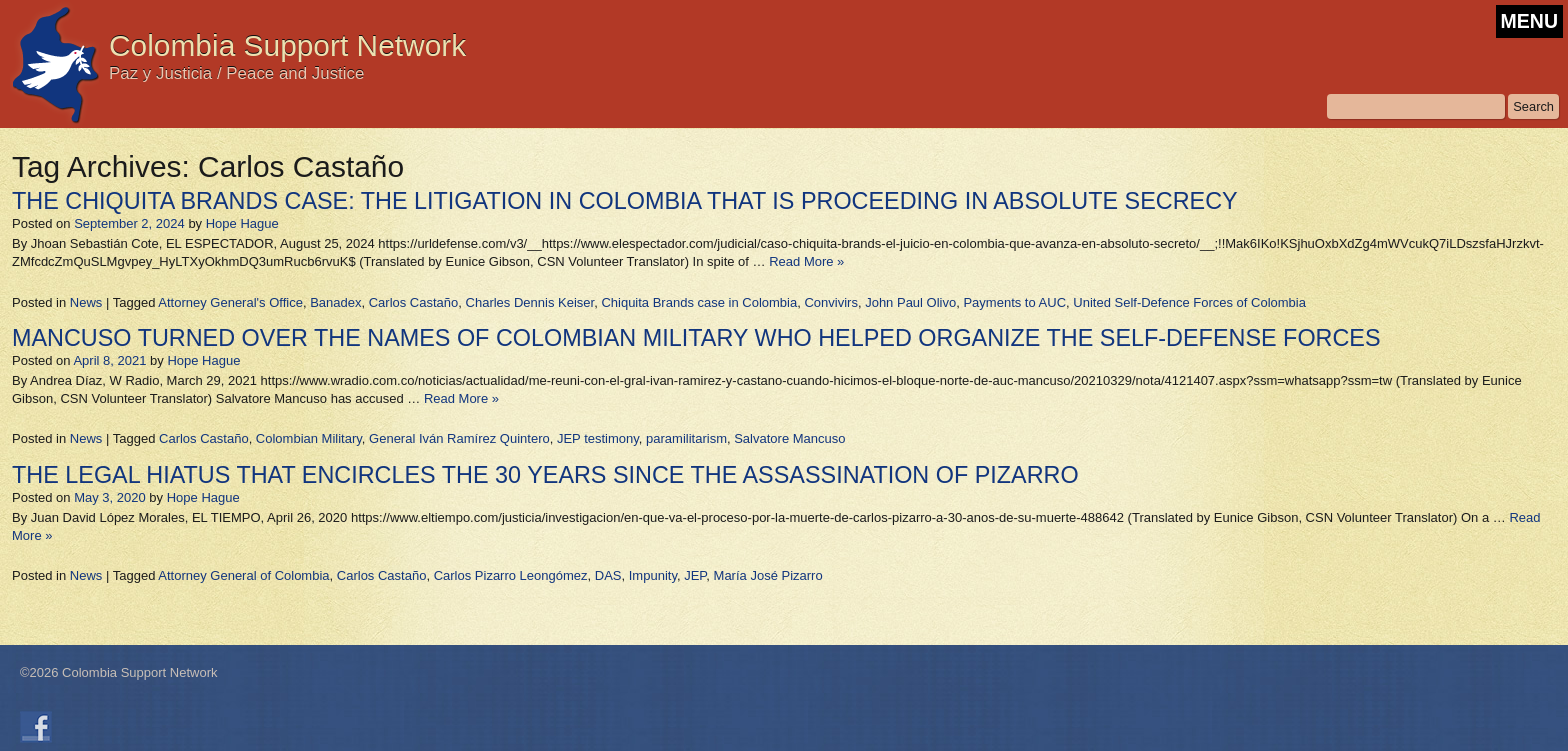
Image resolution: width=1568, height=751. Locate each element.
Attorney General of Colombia (243, 575)
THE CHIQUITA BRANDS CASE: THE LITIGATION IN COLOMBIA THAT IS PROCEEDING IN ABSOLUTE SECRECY (625, 201)
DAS (608, 575)
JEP (695, 575)
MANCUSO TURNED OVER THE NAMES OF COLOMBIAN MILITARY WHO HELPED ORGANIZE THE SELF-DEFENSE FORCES (696, 338)
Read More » (806, 261)
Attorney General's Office (230, 302)
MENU (1529, 21)
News (86, 302)
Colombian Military (309, 438)
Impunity (653, 575)
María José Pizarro (768, 575)
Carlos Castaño (414, 302)
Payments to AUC (1014, 302)
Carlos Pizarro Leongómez (511, 575)
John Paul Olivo (910, 302)
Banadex (335, 302)
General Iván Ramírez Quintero (459, 438)
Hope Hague (242, 223)
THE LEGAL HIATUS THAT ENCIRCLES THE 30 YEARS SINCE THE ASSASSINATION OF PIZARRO (545, 475)
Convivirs (830, 302)
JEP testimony (598, 438)
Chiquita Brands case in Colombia (699, 302)
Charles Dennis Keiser (530, 302)
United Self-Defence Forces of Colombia (1189, 302)
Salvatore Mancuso (789, 438)
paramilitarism (686, 438)
